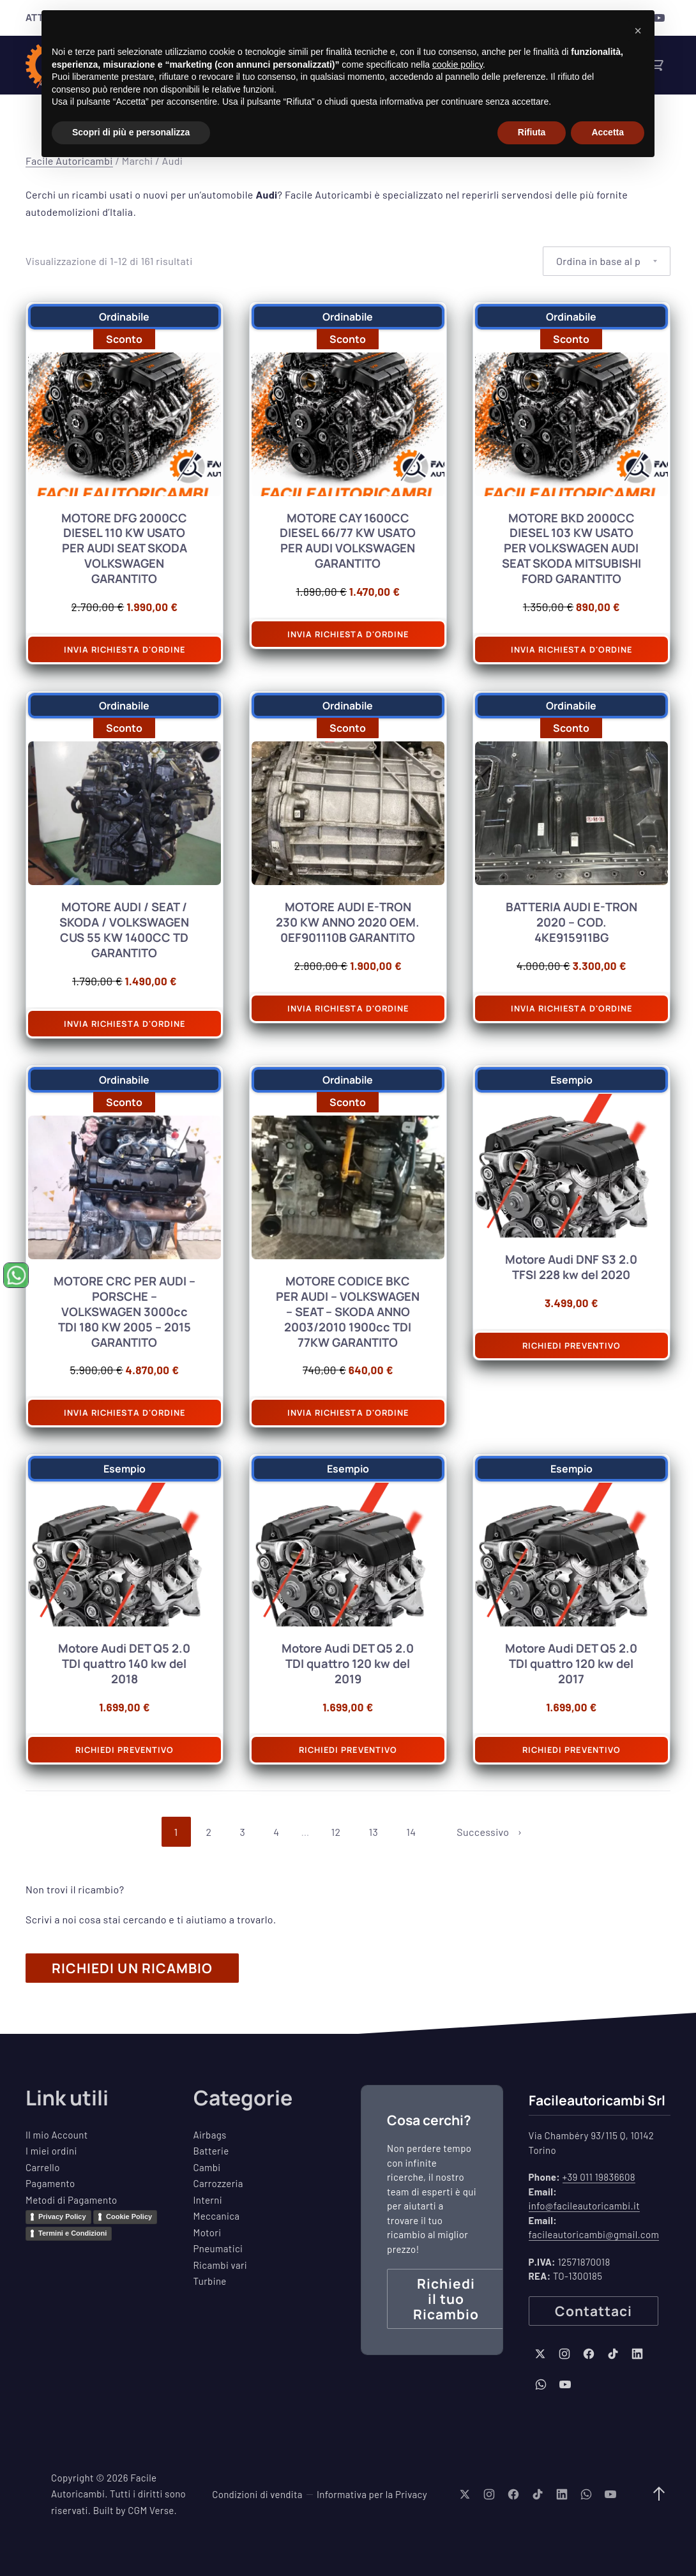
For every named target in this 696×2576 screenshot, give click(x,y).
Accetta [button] (607, 132)
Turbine (210, 2281)
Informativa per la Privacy (372, 2494)
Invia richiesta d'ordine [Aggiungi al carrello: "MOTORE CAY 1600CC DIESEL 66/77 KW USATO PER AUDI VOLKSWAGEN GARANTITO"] (348, 634)
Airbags (210, 2134)
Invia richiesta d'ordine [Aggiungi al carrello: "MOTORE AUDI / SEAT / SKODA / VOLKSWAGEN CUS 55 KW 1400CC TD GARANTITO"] (124, 1023)
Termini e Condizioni (72, 2233)
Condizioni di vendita (257, 2494)
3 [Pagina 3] (243, 1832)
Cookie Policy (129, 2216)
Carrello (43, 2167)
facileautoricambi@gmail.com (594, 2234)
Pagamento (50, 2183)
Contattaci (594, 2311)
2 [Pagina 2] (209, 1832)
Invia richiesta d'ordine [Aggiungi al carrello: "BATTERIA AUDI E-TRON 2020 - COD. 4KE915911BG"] (571, 1008)
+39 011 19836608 (599, 2177)
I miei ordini (51, 2150)
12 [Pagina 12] (336, 1832)
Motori (207, 2232)
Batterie (211, 2150)
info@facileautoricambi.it (584, 2205)
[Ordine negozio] (606, 261)
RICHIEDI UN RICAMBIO (132, 1968)
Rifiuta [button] (532, 132)
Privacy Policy (62, 2216)
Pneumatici (218, 2248)
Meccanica (216, 2216)
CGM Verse (151, 2510)
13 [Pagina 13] (373, 1832)
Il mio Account (57, 2134)
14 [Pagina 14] (411, 1832)
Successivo (483, 1832)
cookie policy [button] (457, 64)
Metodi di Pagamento (71, 2200)
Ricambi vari (220, 2265)
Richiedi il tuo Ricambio (446, 2299)
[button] (638, 30)
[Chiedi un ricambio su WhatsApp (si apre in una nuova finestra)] (16, 1275)
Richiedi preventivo (571, 1345)
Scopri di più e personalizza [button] (131, 132)
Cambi (207, 2167)
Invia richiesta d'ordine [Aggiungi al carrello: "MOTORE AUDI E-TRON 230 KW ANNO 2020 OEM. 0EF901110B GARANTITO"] (348, 1008)
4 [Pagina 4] (276, 1832)
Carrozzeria (218, 2183)
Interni (207, 2200)
